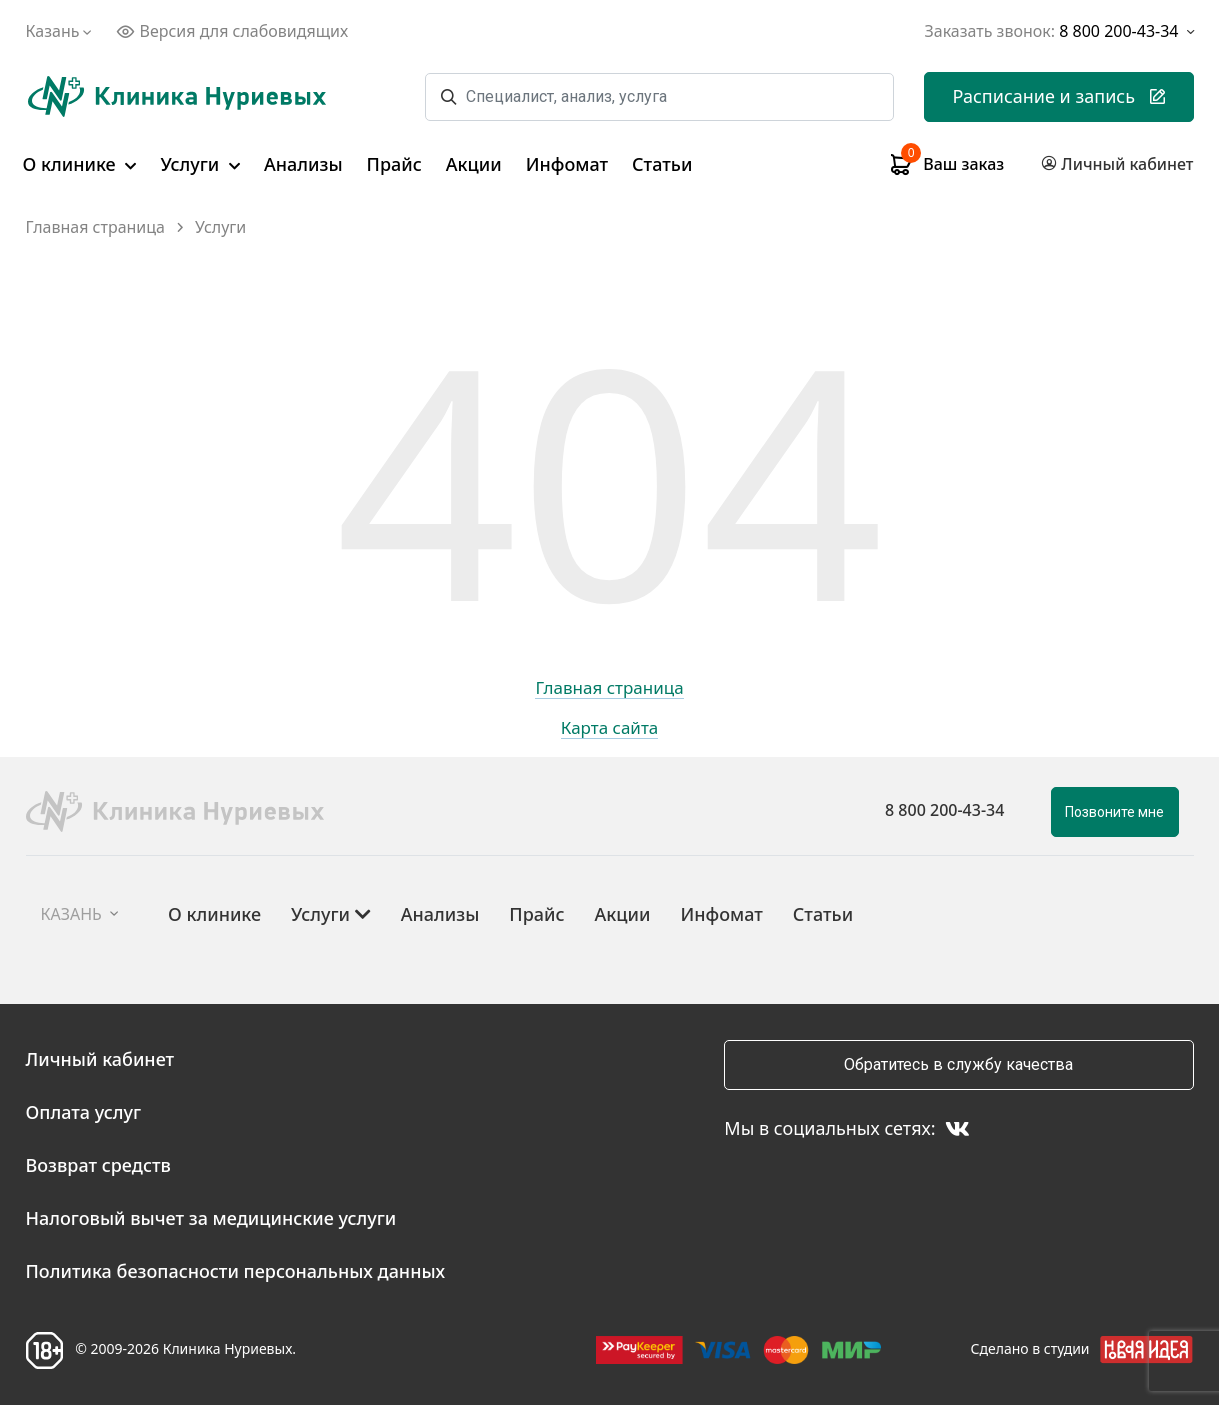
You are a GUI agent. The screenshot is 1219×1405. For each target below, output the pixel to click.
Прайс (394, 164)
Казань (61, 31)
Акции (474, 164)
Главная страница (96, 227)
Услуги (200, 164)
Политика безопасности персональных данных (236, 1271)
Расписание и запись (1058, 96)
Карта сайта (610, 729)
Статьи (662, 164)
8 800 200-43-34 (944, 810)
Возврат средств (98, 1165)
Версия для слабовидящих (232, 31)
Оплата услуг (84, 1112)
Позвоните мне (1114, 812)
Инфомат (567, 164)
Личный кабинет (100, 1059)
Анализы (303, 164)
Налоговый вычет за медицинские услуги (211, 1218)
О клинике (80, 164)
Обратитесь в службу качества (958, 1064)
